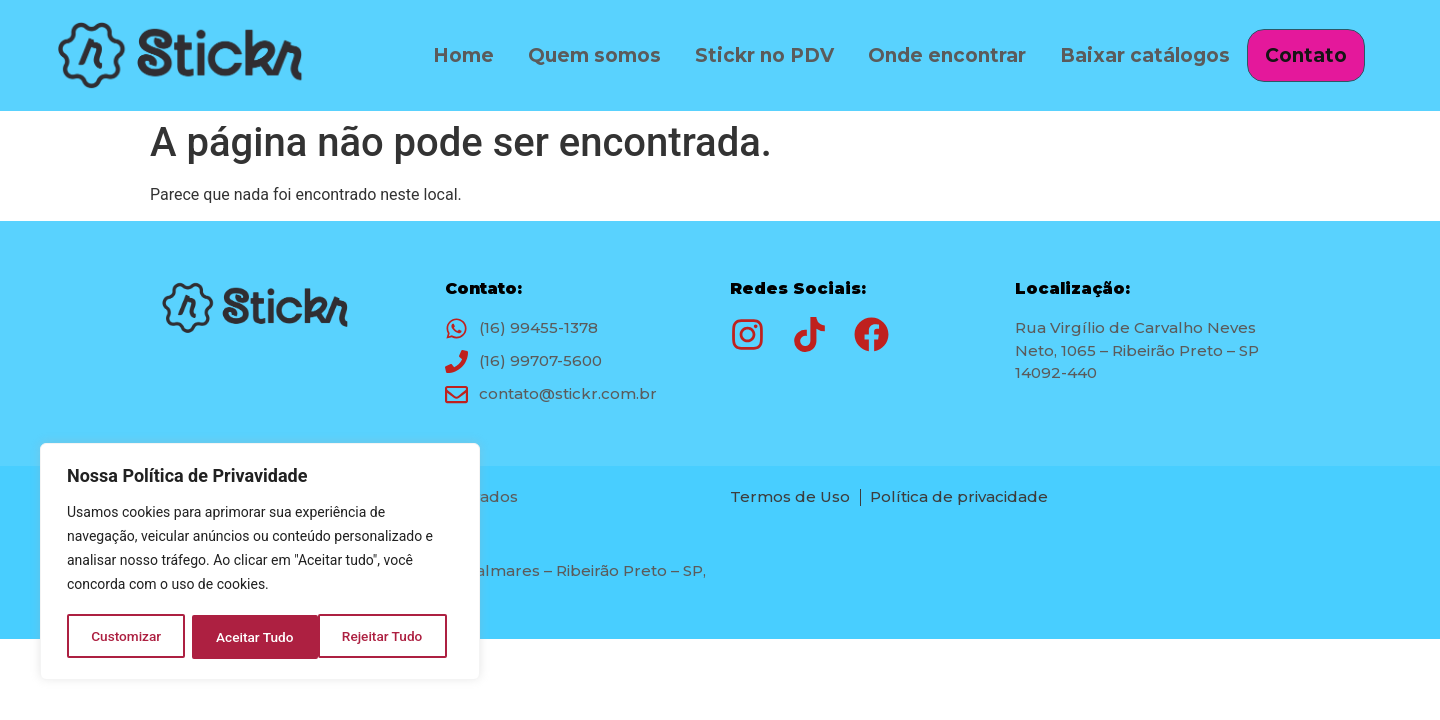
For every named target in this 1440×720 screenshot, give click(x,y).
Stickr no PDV (762, 52)
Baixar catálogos (1143, 52)
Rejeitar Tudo (256, 637)
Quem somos (592, 52)
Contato (1306, 55)
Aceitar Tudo (391, 637)
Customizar (126, 637)
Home (461, 52)
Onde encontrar (945, 52)
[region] (260, 563)
